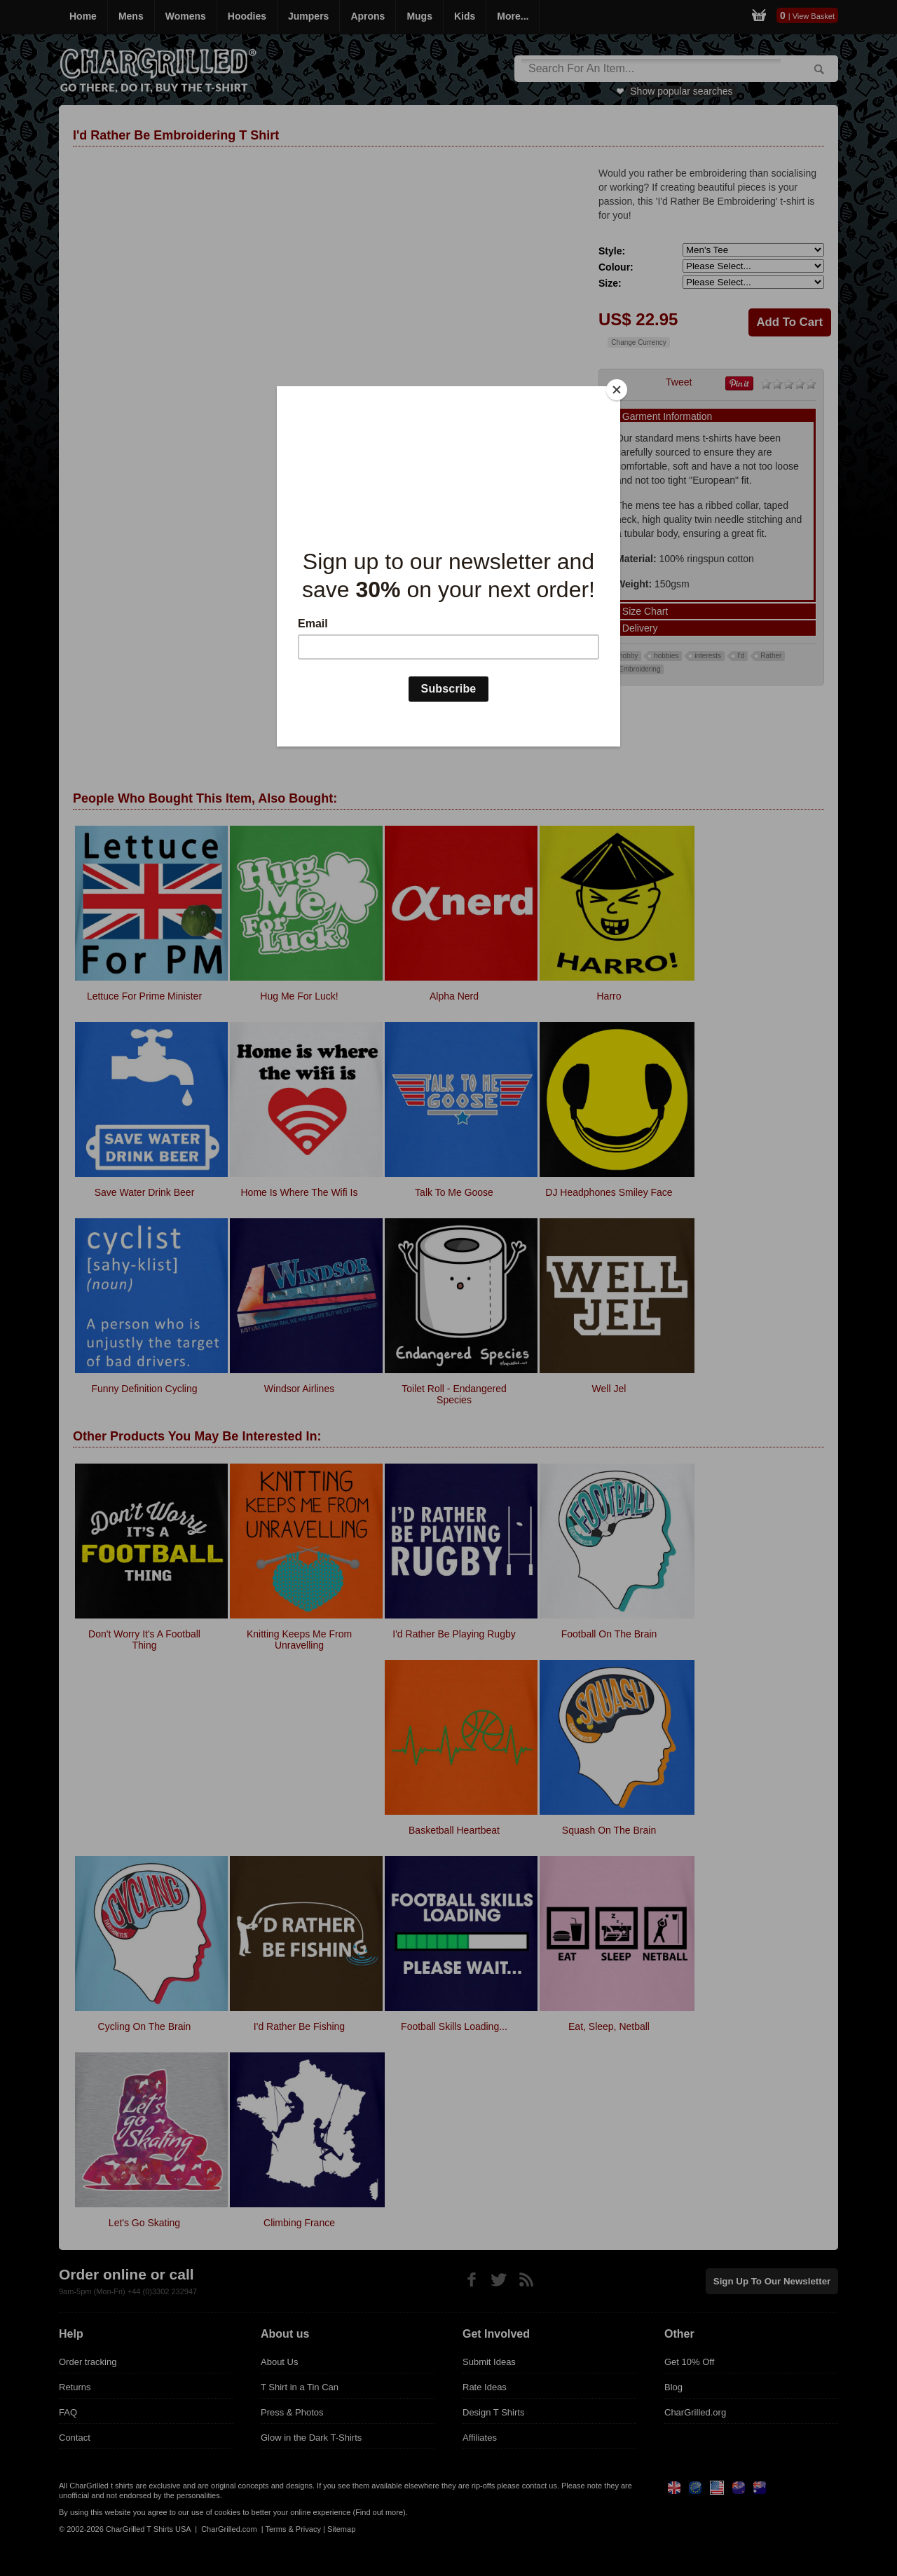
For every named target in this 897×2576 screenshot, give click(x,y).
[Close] (616, 389)
